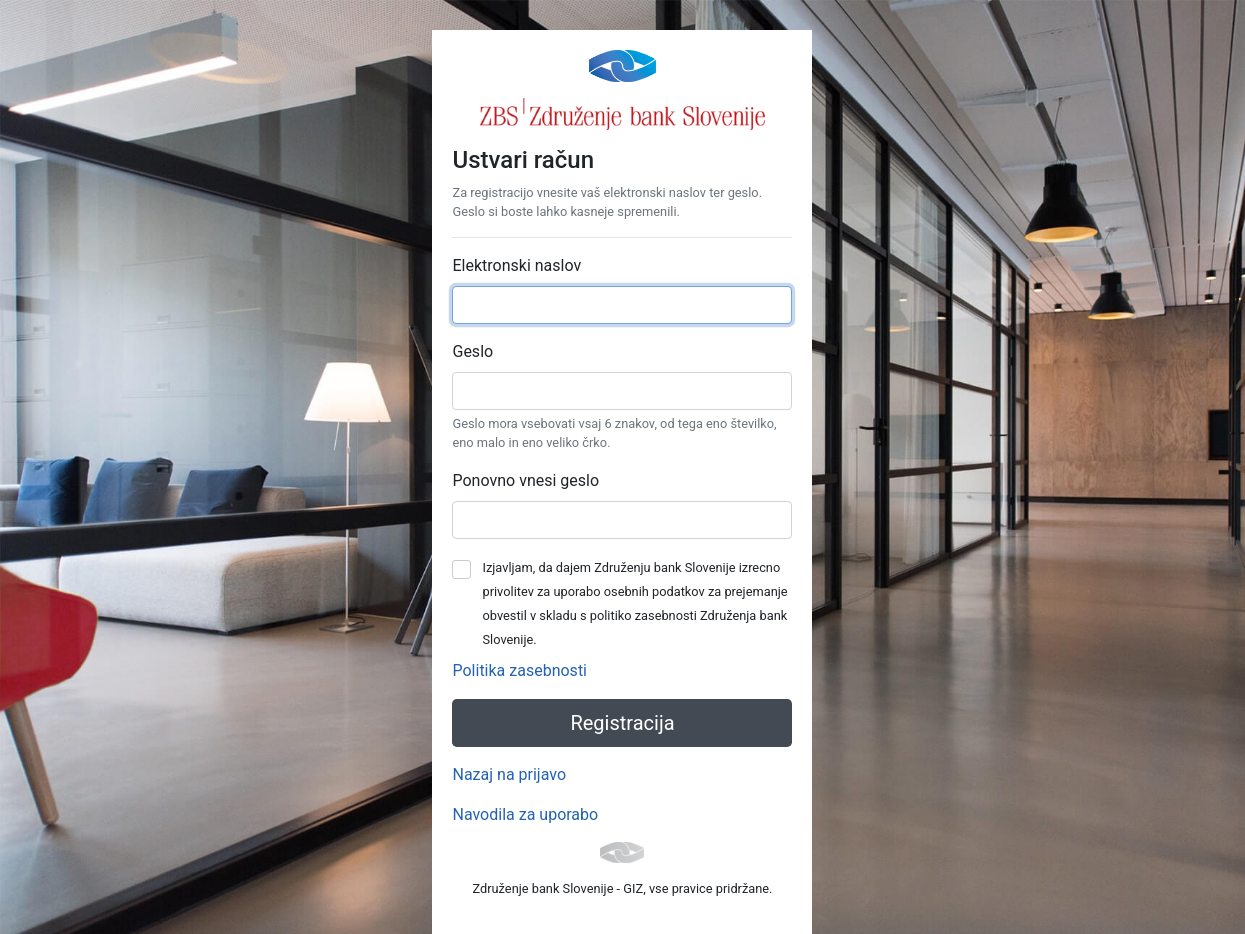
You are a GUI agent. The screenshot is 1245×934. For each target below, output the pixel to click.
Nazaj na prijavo (509, 774)
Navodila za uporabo (525, 814)
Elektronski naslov (516, 265)
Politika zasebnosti (519, 670)
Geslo (472, 351)
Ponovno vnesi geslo (525, 480)
